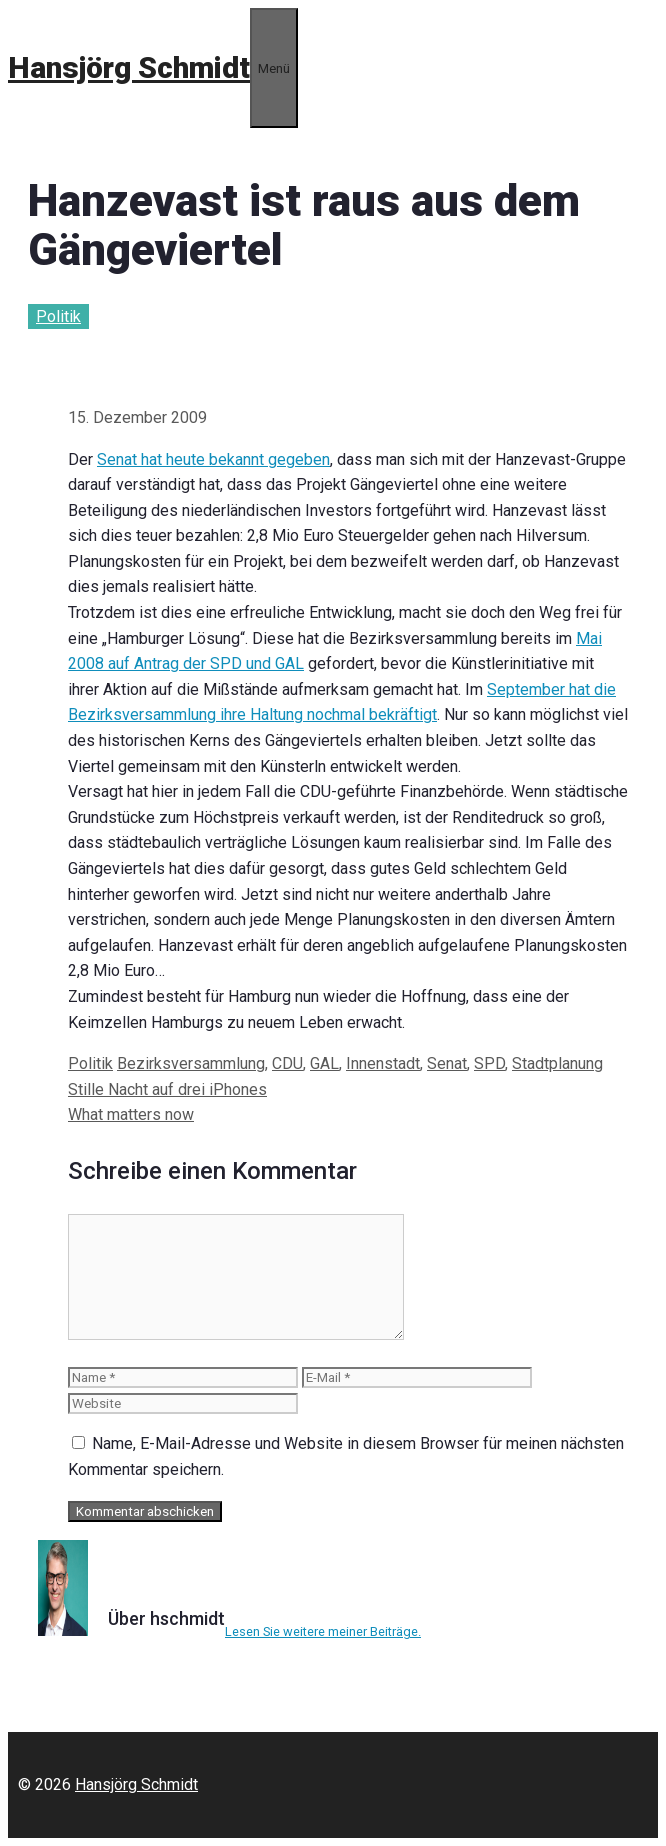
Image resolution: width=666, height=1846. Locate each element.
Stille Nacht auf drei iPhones (167, 1089)
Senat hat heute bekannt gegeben (213, 459)
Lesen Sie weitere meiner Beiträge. (323, 1631)
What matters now (131, 1114)
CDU (287, 1063)
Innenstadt (383, 1063)
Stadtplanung (557, 1063)
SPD (489, 1063)
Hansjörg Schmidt (129, 67)
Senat (447, 1063)
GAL (324, 1063)
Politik (58, 316)
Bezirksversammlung (191, 1063)
